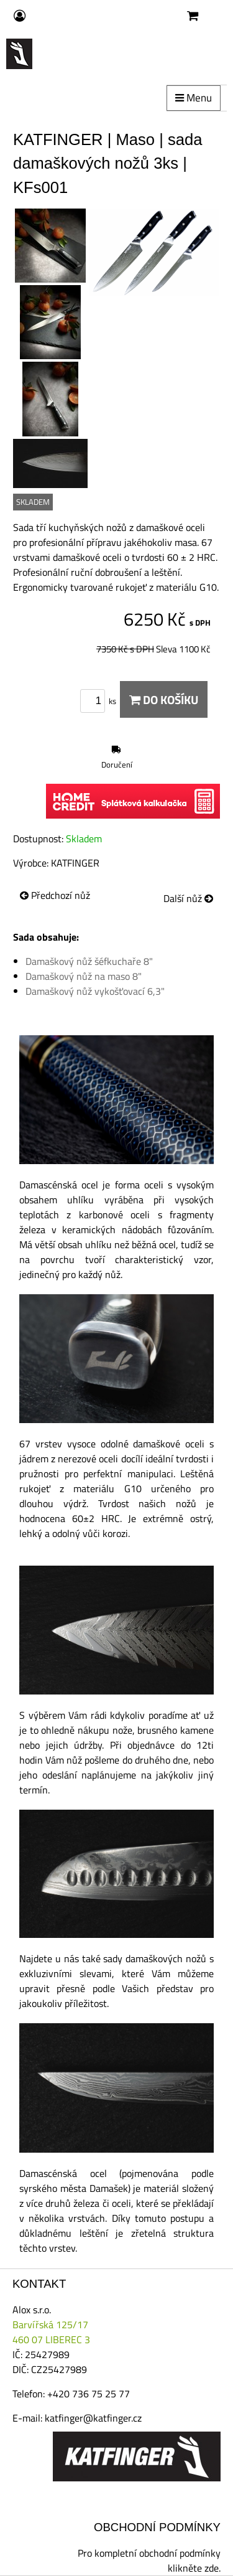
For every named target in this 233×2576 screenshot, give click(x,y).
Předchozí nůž (55, 895)
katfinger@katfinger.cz (93, 2417)
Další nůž (188, 898)
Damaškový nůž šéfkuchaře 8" (89, 961)
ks (100, 701)
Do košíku (163, 699)
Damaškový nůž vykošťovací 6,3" (95, 991)
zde (211, 2567)
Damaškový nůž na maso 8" (83, 976)
